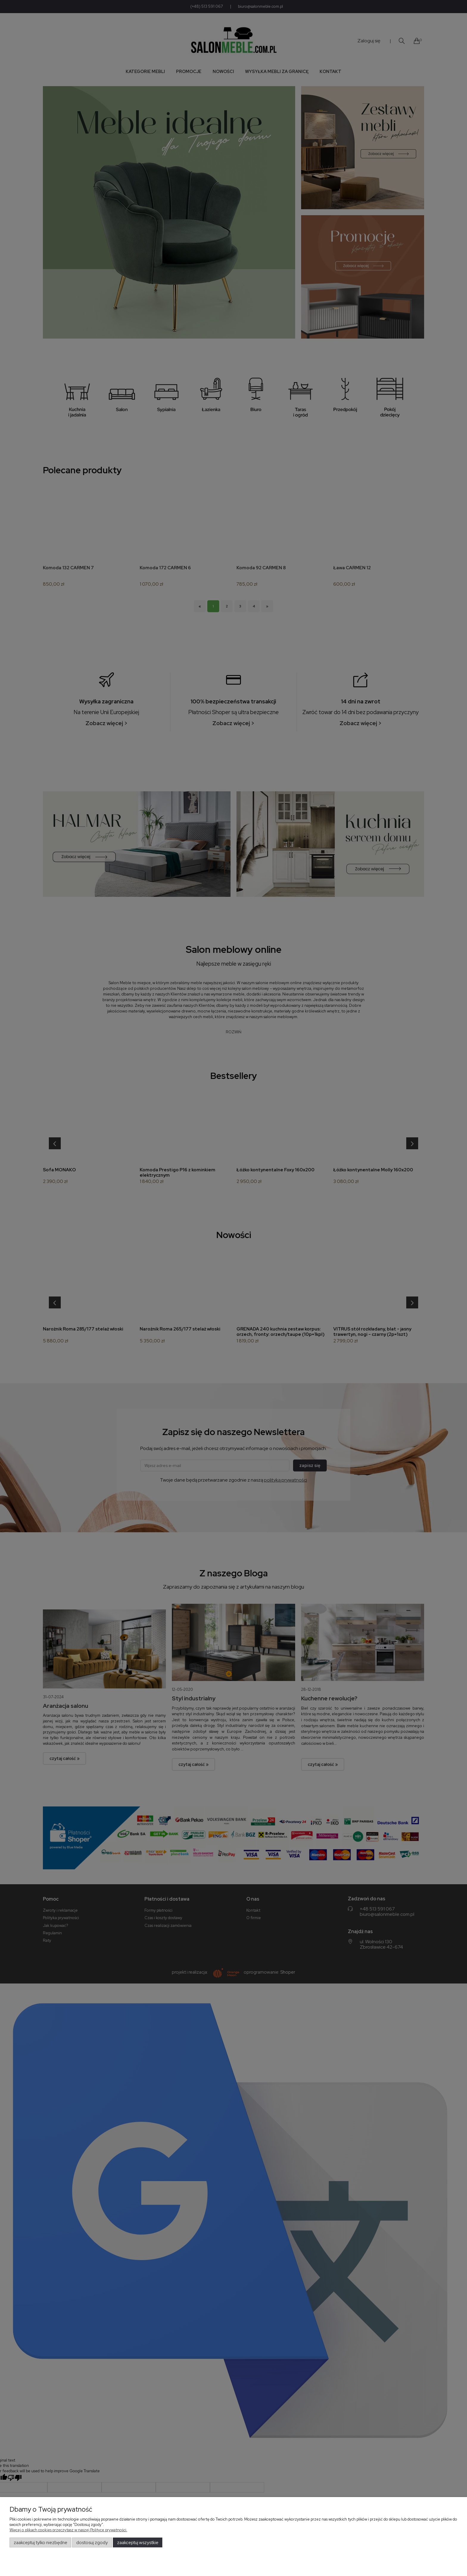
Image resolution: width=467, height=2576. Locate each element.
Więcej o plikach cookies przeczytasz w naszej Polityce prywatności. (68, 2529)
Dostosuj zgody (92, 2543)
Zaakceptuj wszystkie (137, 2543)
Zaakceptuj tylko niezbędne (40, 2543)
